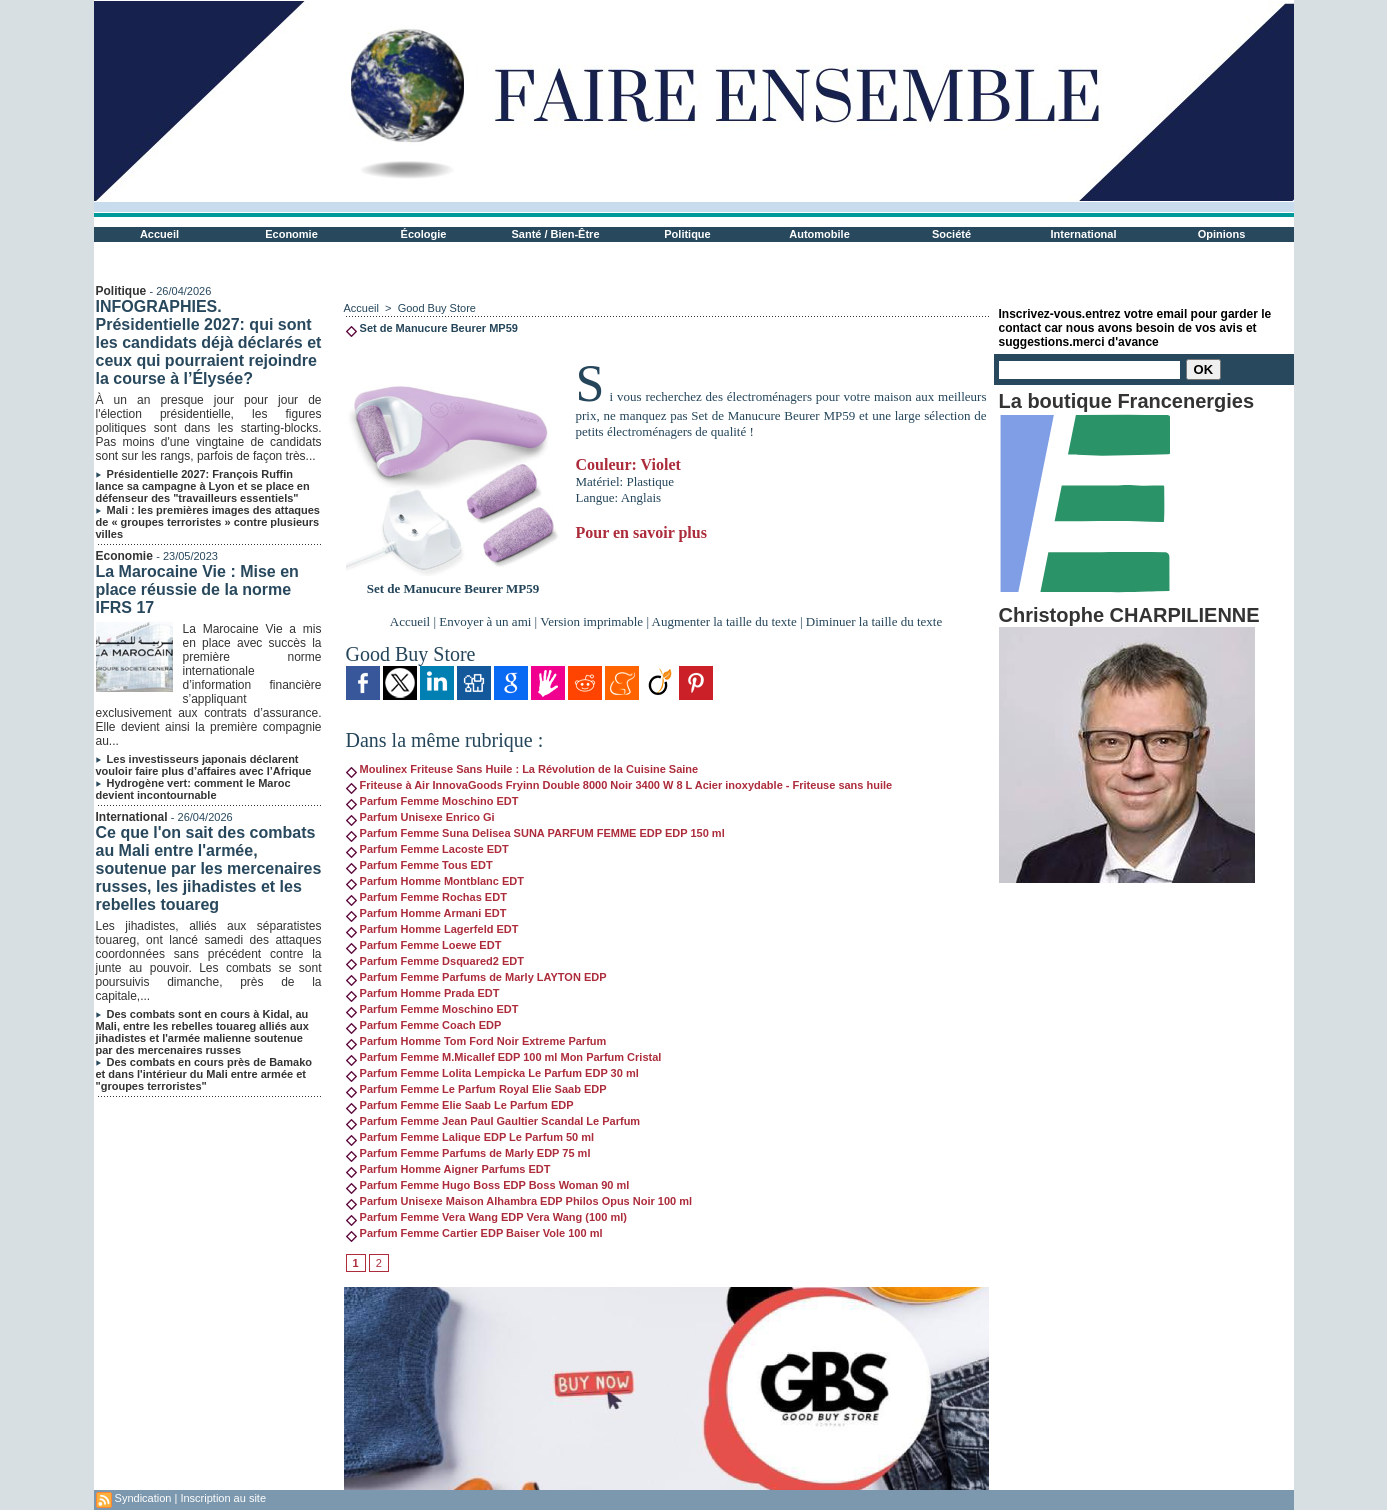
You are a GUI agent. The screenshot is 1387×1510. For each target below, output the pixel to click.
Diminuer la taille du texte (874, 621)
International (1083, 234)
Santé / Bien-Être (555, 234)
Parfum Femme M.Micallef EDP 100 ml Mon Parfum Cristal (504, 1057)
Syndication (143, 1498)
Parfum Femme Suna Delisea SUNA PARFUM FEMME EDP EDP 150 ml (535, 833)
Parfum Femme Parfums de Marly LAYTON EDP (476, 977)
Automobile (819, 234)
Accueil (159, 234)
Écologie (424, 234)
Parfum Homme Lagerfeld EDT (432, 929)
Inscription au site (223, 1498)
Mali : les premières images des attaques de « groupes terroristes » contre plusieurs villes (208, 522)
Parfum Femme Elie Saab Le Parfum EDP (460, 1105)
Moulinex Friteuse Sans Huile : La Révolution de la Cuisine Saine (522, 769)
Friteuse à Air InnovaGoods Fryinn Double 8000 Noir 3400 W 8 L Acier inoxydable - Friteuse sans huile (619, 785)
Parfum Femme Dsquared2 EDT (435, 961)
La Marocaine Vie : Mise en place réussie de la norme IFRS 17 (197, 589)
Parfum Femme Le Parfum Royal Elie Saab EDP (476, 1089)
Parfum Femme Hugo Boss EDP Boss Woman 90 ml (488, 1185)
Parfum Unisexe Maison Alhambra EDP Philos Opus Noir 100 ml (519, 1201)
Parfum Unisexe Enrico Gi (420, 817)
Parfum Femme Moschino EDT (432, 801)
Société (951, 234)
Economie (291, 234)
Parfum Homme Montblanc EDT (435, 881)
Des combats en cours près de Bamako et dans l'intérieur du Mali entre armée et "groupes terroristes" (204, 1074)
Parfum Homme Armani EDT (426, 913)
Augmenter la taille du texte (724, 621)
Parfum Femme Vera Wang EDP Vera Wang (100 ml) (486, 1217)
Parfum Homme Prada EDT (423, 993)
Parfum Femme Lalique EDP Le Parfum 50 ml (470, 1137)
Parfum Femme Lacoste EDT (427, 849)
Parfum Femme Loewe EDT (424, 945)
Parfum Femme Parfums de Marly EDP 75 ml (468, 1153)
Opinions (1222, 234)
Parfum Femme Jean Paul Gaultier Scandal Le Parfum (493, 1121)
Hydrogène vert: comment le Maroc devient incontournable (193, 789)
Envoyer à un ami (485, 621)
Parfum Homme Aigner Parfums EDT (448, 1169)
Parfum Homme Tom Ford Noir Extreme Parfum (476, 1041)
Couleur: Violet (628, 464)
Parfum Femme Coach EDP (424, 1025)
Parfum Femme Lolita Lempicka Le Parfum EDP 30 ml (492, 1073)
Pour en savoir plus (641, 532)
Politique (687, 234)
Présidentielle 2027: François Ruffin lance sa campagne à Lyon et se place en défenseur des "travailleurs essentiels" (203, 486)
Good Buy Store (437, 308)
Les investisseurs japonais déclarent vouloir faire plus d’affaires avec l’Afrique (204, 765)
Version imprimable (591, 621)
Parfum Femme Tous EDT (419, 865)
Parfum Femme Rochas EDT (426, 897)
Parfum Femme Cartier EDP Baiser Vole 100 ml (474, 1233)
